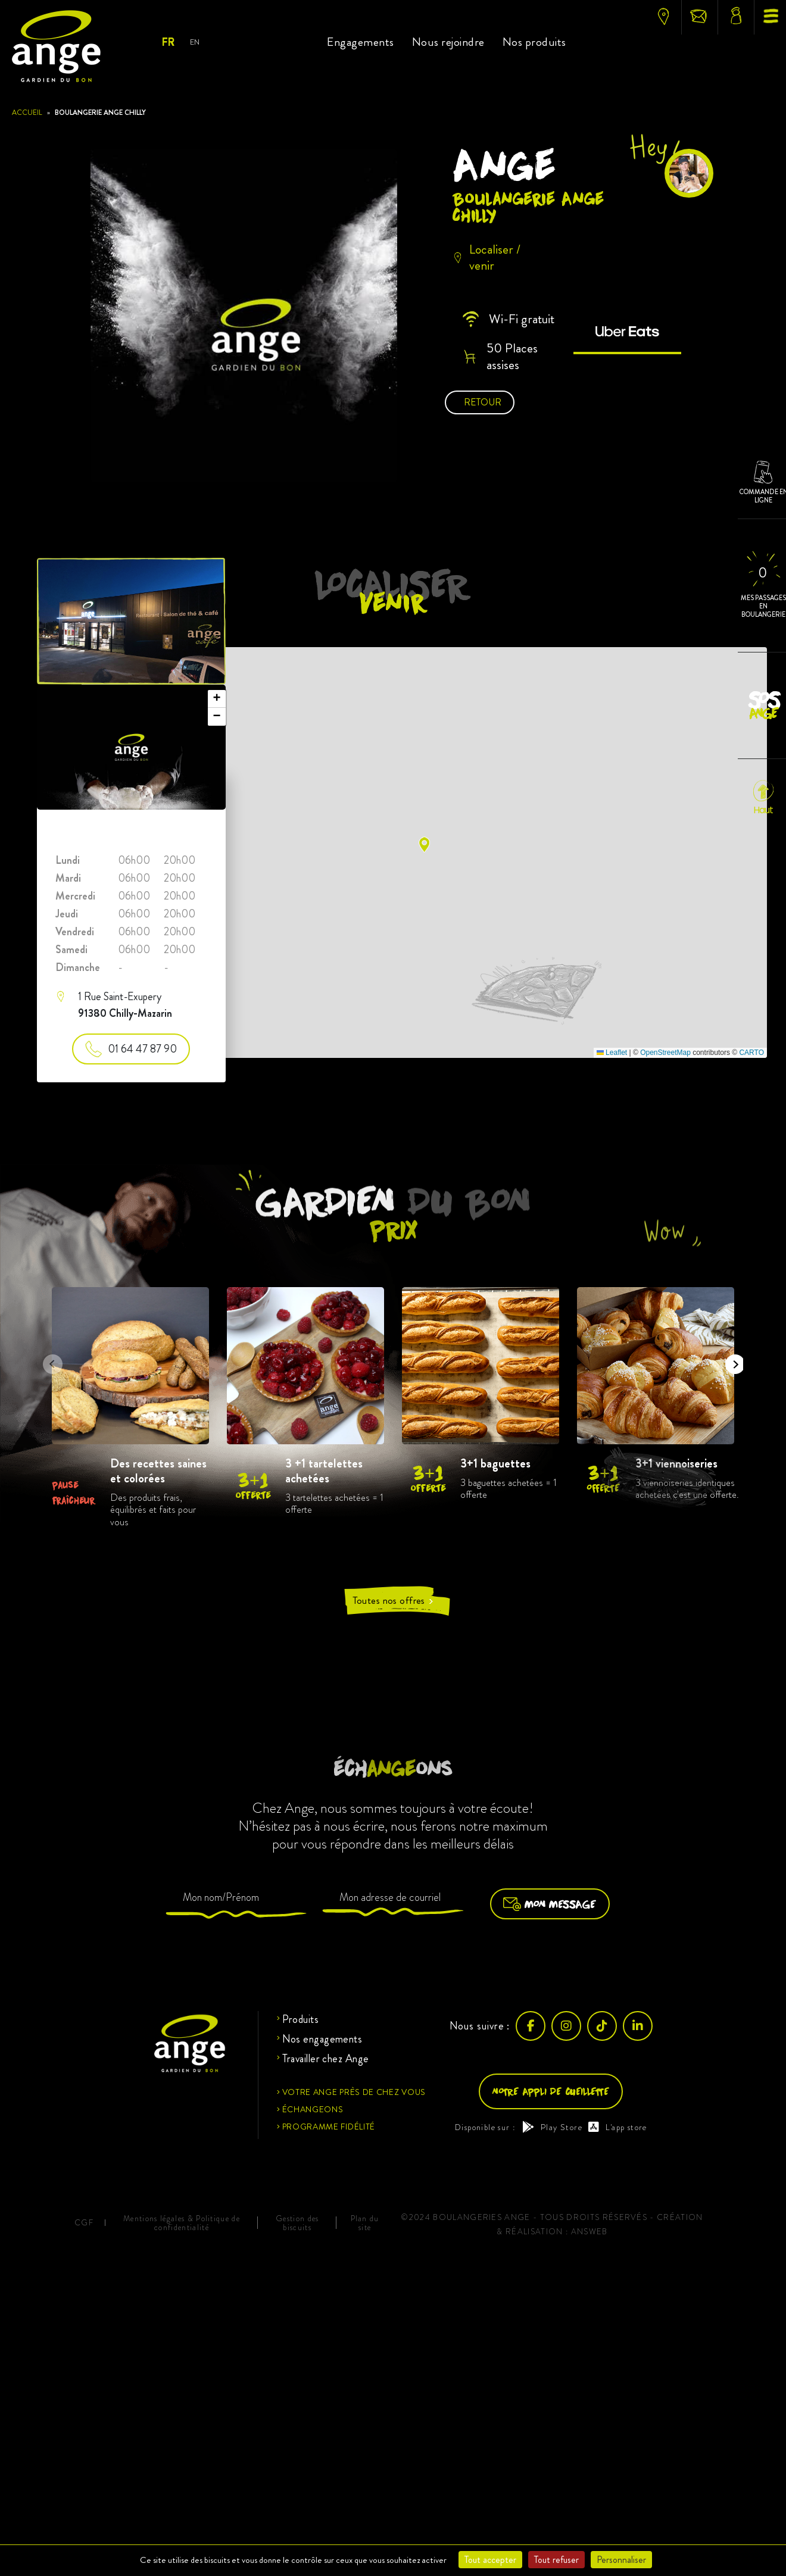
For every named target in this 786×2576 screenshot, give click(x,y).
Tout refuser (556, 2559)
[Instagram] (566, 2026)
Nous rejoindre (448, 42)
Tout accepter (490, 2559)
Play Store (552, 2127)
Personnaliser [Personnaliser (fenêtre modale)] (621, 2559)
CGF (83, 2222)
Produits (300, 2019)
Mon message (550, 1904)
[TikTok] (602, 2026)
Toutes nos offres (393, 1600)
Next (731, 1360)
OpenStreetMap (665, 1052)
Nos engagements (322, 2039)
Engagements (360, 42)
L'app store (617, 2127)
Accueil (27, 112)
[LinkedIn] (638, 2026)
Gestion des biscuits (297, 2223)
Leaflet (612, 1052)
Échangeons (313, 2109)
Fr (167, 42)
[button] (424, 844)
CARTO (751, 1052)
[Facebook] (530, 2026)
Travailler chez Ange (325, 2058)
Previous (49, 1360)
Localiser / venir (486, 257)
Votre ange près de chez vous (354, 2092)
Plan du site (365, 2223)
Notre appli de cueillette (551, 2091)
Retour (482, 402)
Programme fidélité (329, 2126)
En (194, 42)
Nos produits (534, 42)
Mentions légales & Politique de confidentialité (181, 2223)
